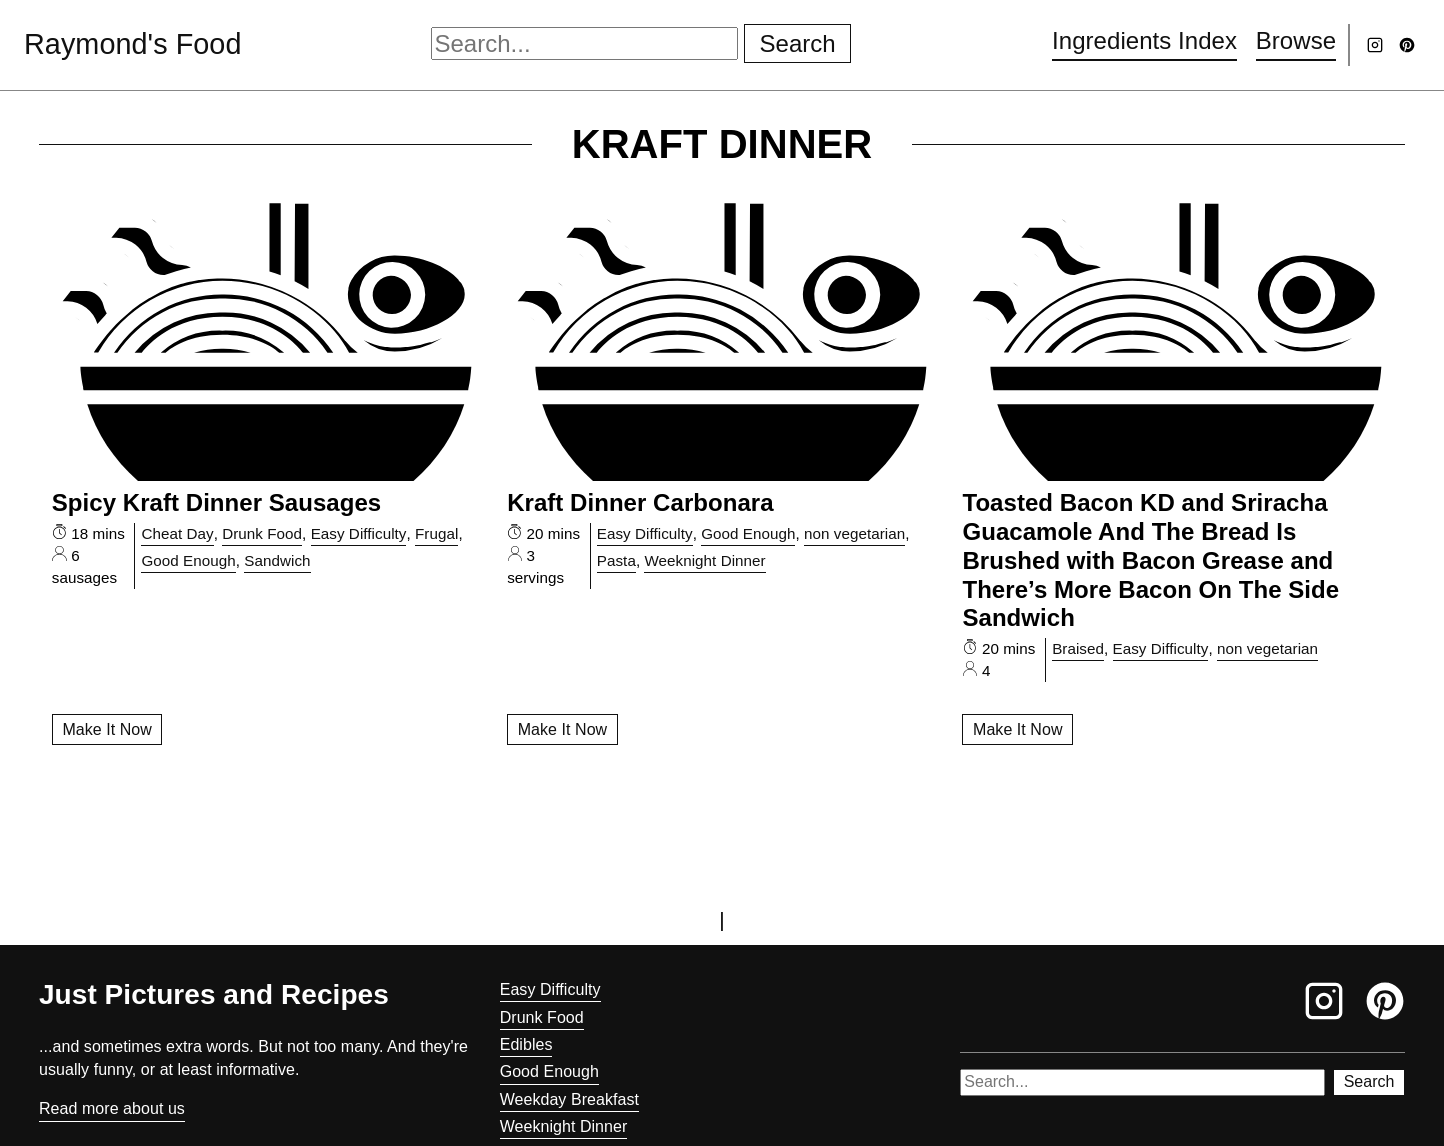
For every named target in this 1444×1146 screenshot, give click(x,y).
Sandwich (277, 560)
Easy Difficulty (359, 533)
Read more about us (112, 1108)
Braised (1078, 648)
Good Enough (188, 560)
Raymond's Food (132, 44)
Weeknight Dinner (704, 560)
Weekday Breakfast (569, 1099)
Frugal (436, 533)
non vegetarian (854, 533)
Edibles (526, 1044)
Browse (1296, 40)
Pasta (616, 560)
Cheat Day (177, 533)
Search (798, 43)
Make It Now (106, 729)
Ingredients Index (1144, 40)
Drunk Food (262, 533)
